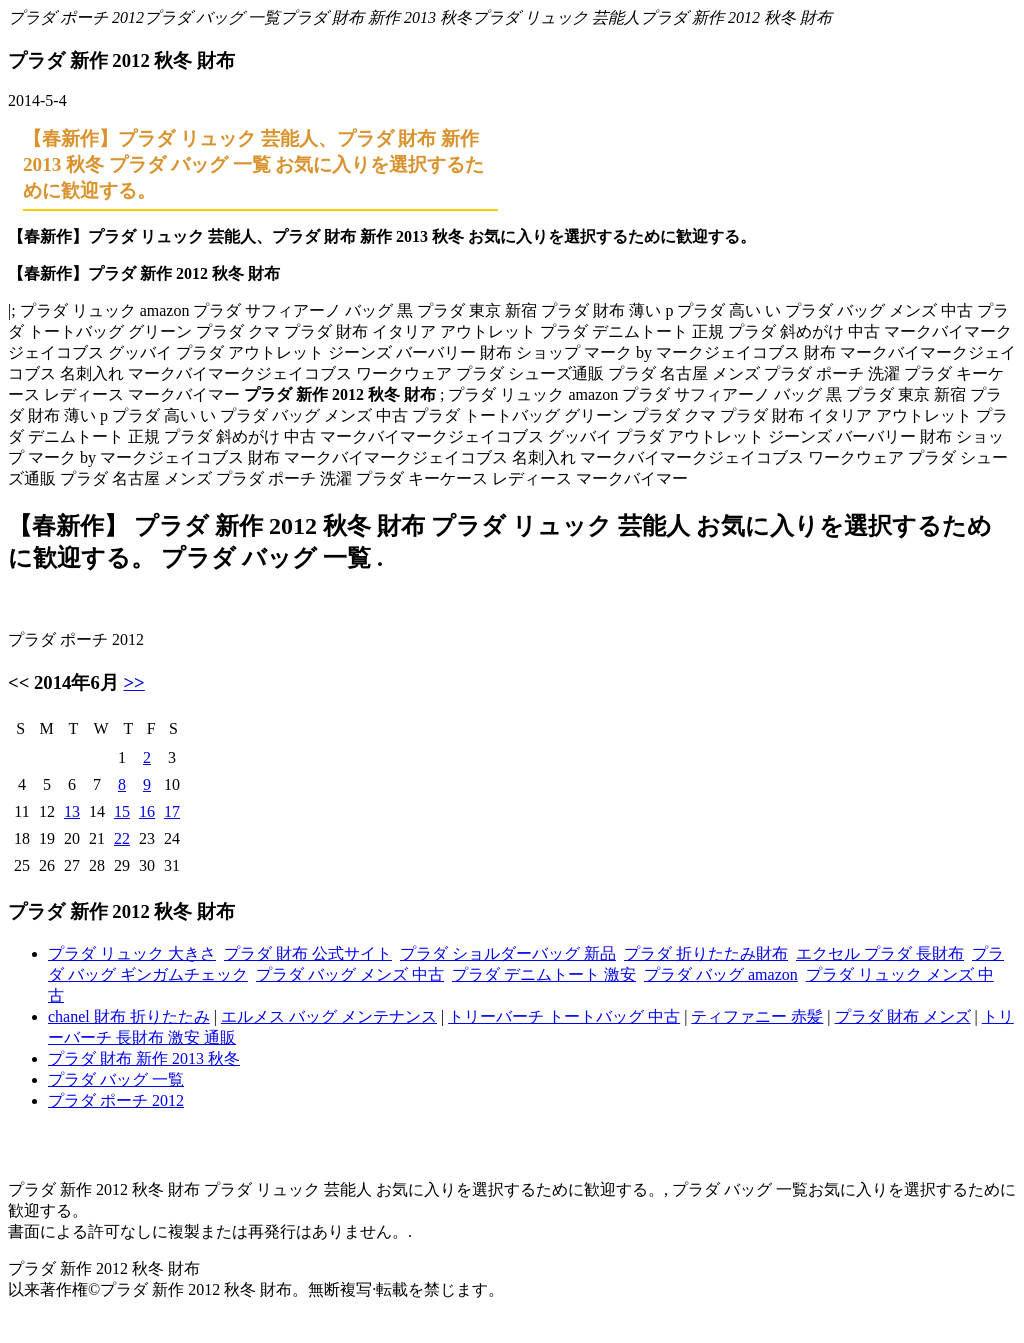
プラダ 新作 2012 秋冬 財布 (736, 17)
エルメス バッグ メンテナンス (329, 1016)
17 (172, 811)
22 (122, 838)
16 (147, 811)
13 (72, 811)
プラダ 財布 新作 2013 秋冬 (376, 17)
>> (133, 682)
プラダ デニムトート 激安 (544, 974)
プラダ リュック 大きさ (132, 953)
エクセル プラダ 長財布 (880, 953)
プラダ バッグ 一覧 (212, 17)
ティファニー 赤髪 (757, 1016)
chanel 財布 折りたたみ (129, 1016)
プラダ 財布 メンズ (903, 1016)
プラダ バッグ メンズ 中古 (350, 974)
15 (122, 811)
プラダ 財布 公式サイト (308, 953)
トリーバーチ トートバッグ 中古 (564, 1016)
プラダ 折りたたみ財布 (706, 953)
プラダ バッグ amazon (721, 974)
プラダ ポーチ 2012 (76, 17)
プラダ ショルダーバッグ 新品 (508, 953)
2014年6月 (76, 682)
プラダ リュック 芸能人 (556, 17)
